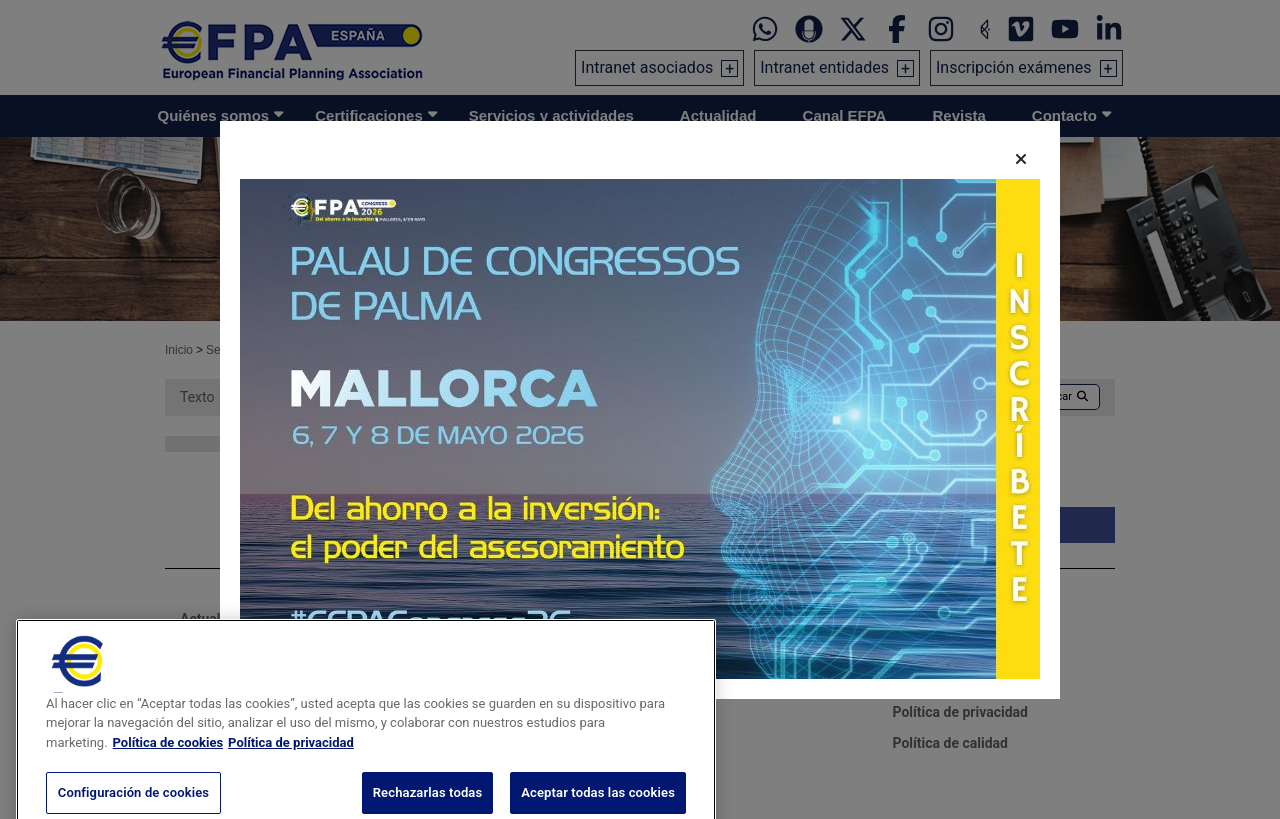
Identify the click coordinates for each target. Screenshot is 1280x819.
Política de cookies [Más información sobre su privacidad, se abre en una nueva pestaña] (168, 789)
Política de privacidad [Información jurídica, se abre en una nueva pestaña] (291, 789)
